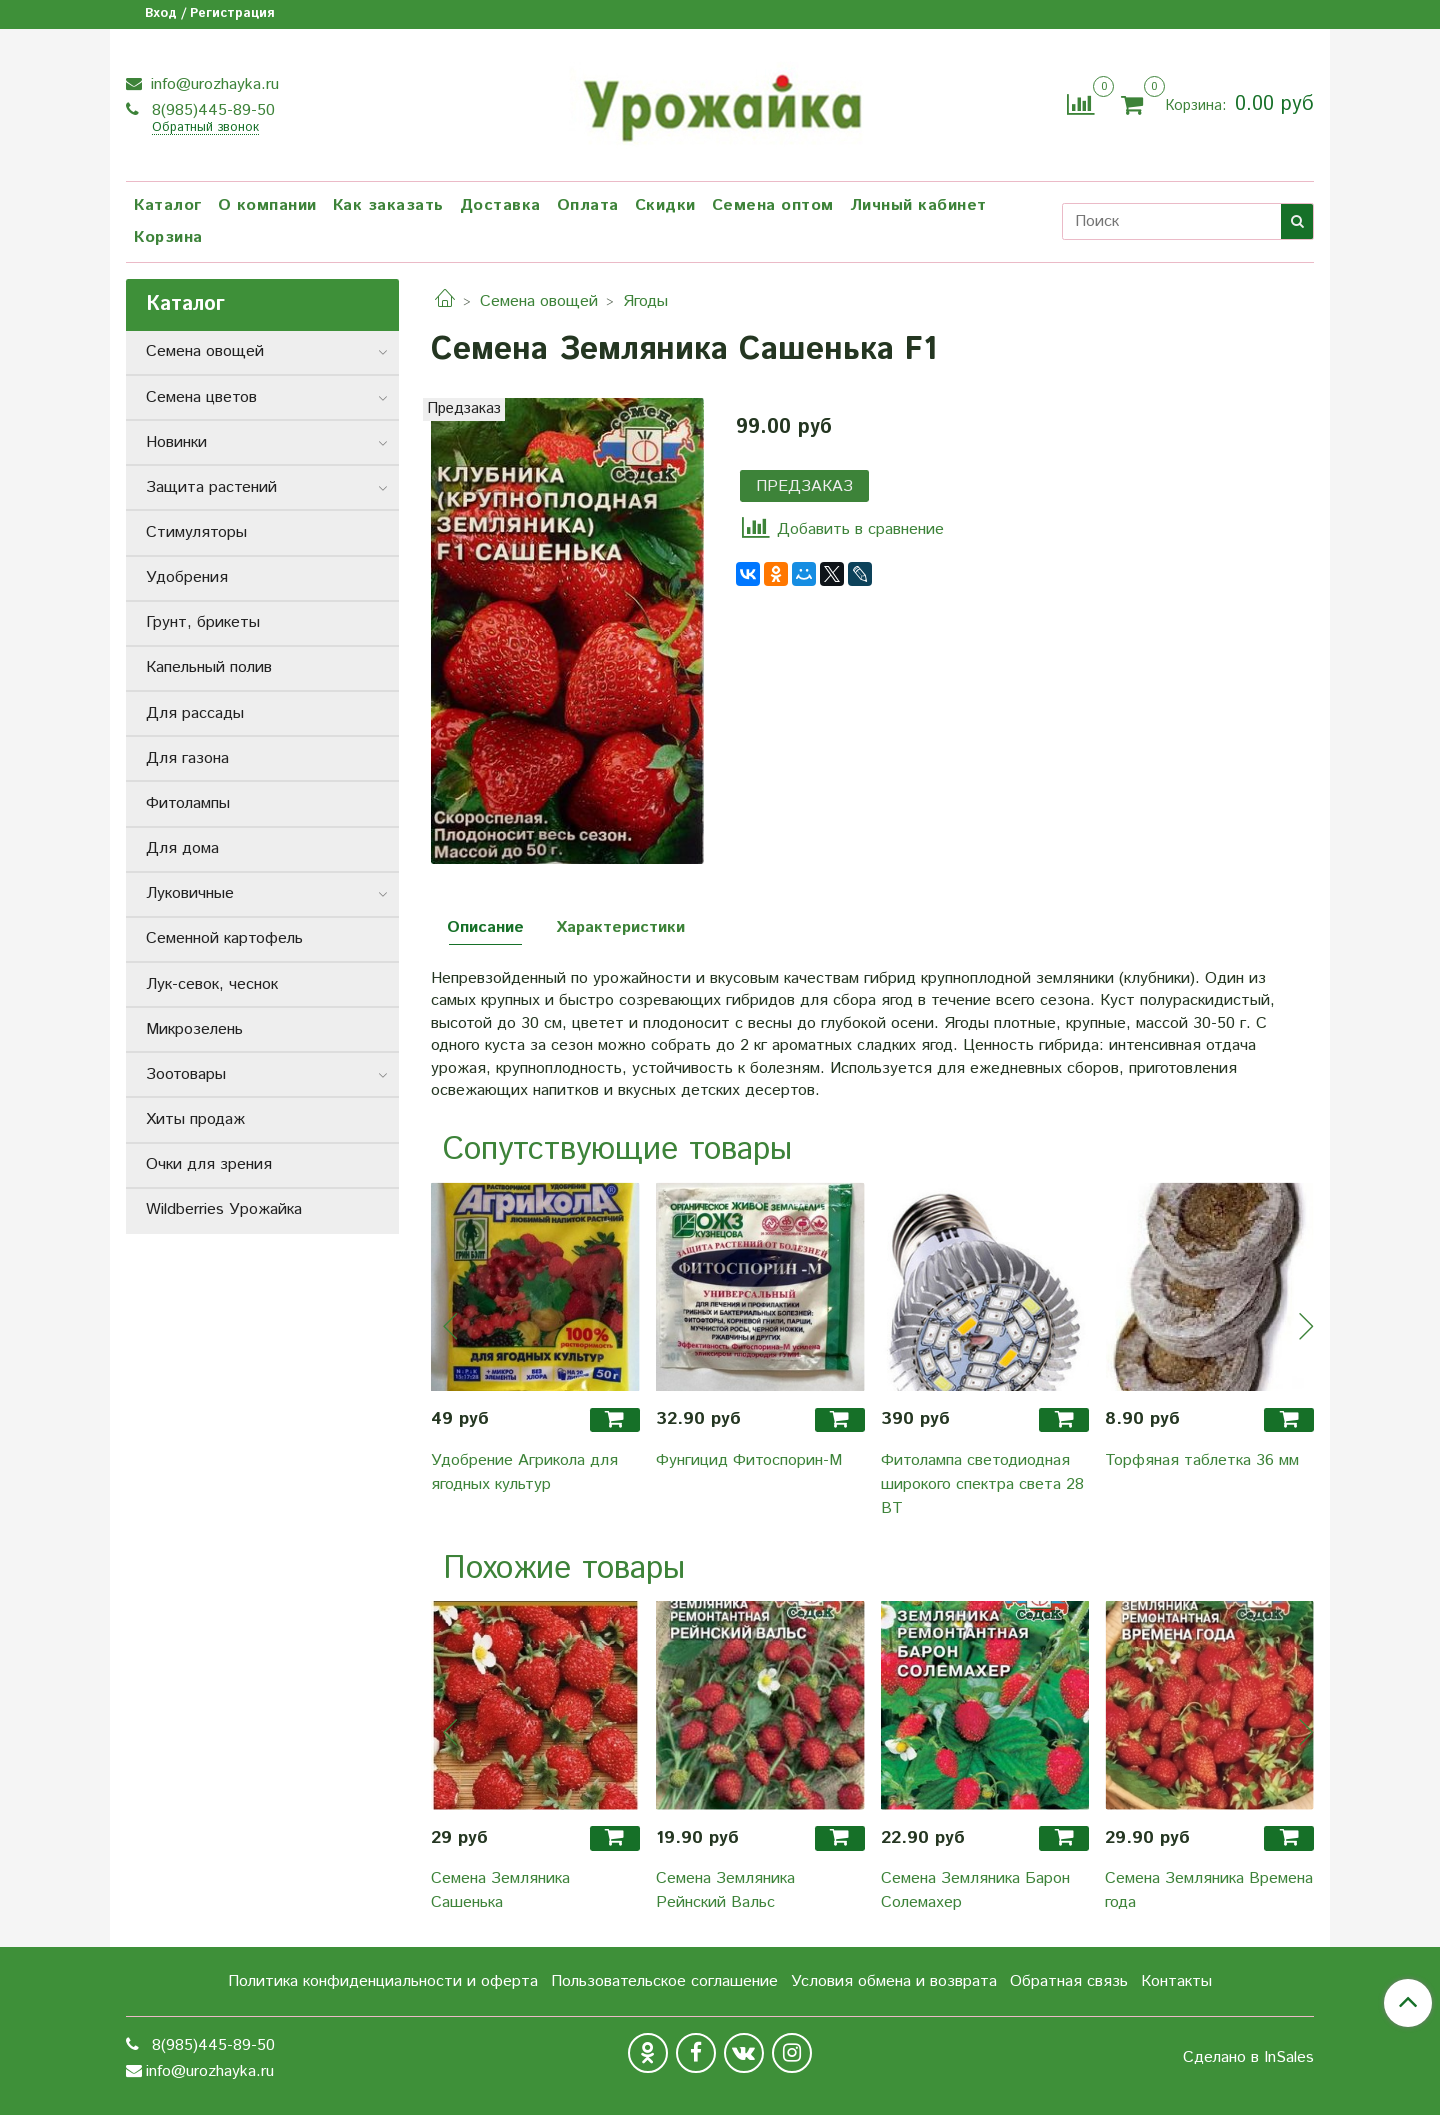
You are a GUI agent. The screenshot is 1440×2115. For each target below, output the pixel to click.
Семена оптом (773, 205)
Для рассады (195, 713)
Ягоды (645, 301)
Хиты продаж (195, 1119)
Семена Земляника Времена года (1209, 1890)
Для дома (182, 848)
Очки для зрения (209, 1164)
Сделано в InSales (1248, 2058)
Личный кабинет (918, 205)
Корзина (168, 237)
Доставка (500, 205)
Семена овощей (539, 301)
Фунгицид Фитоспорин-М (749, 1460)
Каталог (168, 205)
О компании (267, 205)
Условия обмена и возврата (894, 1981)
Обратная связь (1069, 1981)
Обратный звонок (205, 128)
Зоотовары (186, 1074)
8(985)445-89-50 (211, 110)
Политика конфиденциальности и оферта (383, 1981)
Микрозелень (194, 1029)
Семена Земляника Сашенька (500, 1890)
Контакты (1176, 1981)
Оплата (588, 205)
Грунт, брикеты (203, 622)
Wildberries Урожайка (224, 1209)
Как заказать (388, 205)
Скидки (665, 205)
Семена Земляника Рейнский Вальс (725, 1890)
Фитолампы (188, 803)
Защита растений (211, 487)
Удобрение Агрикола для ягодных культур (524, 1472)
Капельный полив (209, 667)
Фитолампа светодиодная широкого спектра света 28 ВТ (982, 1484)
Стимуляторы (196, 532)
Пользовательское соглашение (664, 1981)
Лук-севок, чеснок (212, 984)
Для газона (187, 758)
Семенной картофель (224, 938)
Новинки (176, 442)
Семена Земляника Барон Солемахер (975, 1890)
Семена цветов (201, 397)
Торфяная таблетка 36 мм (1202, 1460)
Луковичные (190, 893)
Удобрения (187, 577)
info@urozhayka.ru (212, 84)
